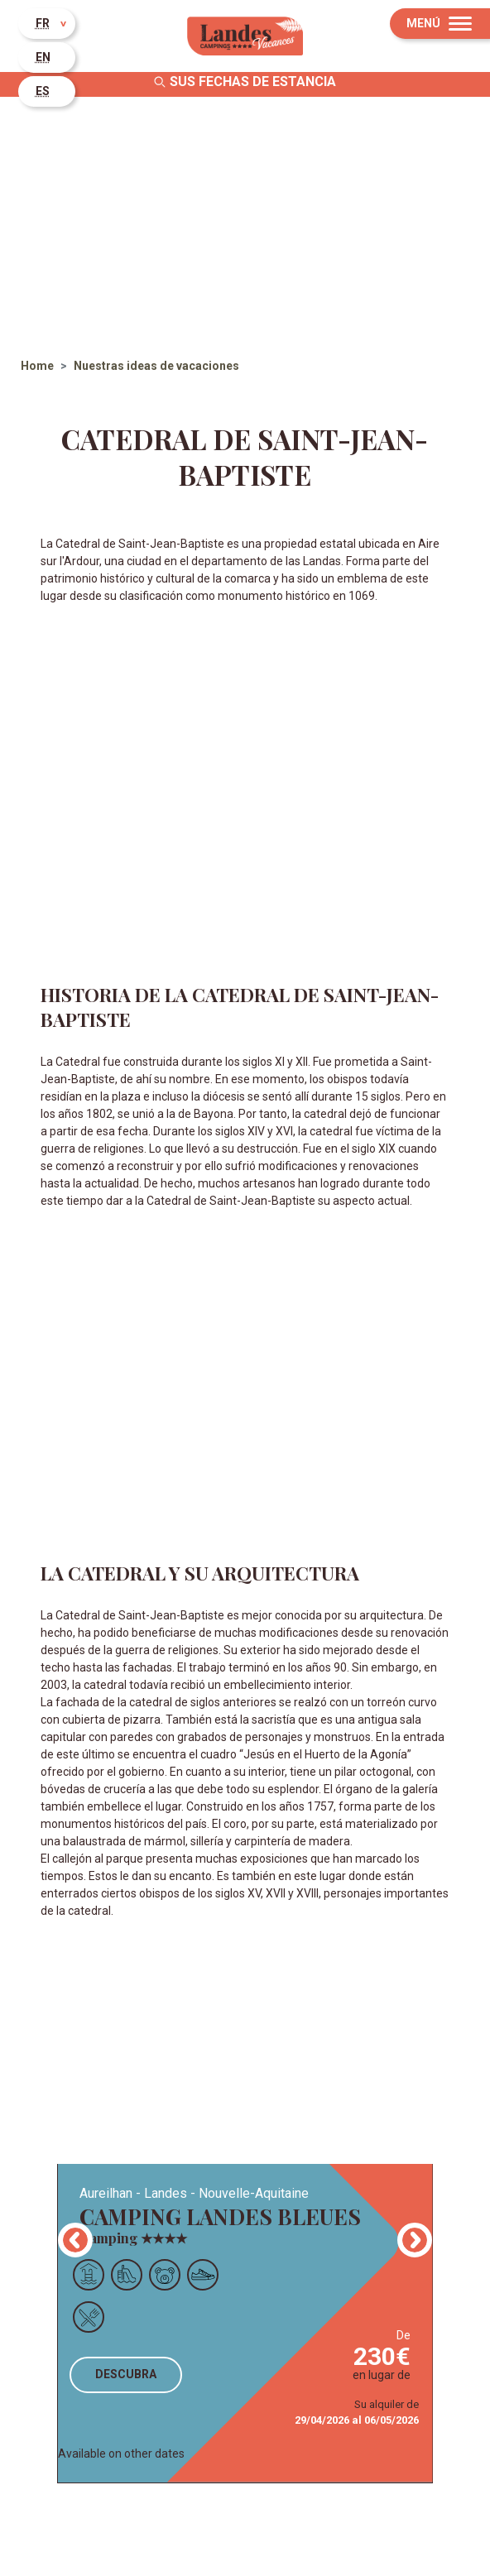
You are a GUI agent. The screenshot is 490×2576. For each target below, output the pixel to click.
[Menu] (440, 23)
